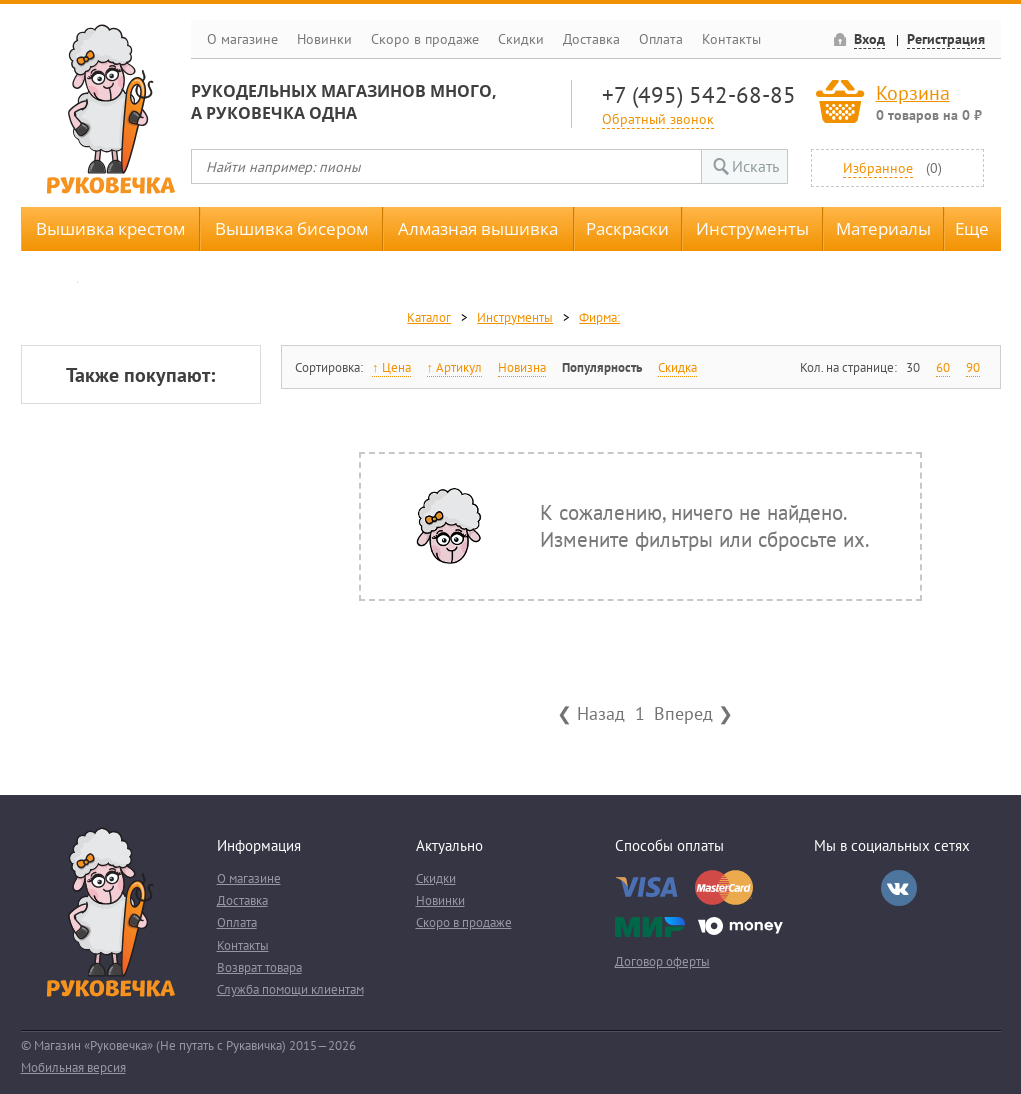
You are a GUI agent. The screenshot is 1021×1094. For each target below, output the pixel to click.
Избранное (878, 167)
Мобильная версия (73, 1067)
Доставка (591, 39)
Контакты (731, 39)
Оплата (661, 39)
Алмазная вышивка (478, 228)
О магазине (242, 39)
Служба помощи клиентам (290, 989)
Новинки (324, 39)
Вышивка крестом (110, 228)
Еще (972, 228)
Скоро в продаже (425, 39)
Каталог (429, 317)
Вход (869, 39)
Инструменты (752, 228)
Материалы (883, 228)
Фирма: (599, 317)
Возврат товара (259, 967)
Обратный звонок (658, 118)
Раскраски (627, 228)
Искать (755, 166)
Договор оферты (662, 961)
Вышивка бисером (291, 228)
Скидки (521, 39)
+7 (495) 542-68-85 (699, 94)
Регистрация (946, 39)
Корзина (913, 92)
